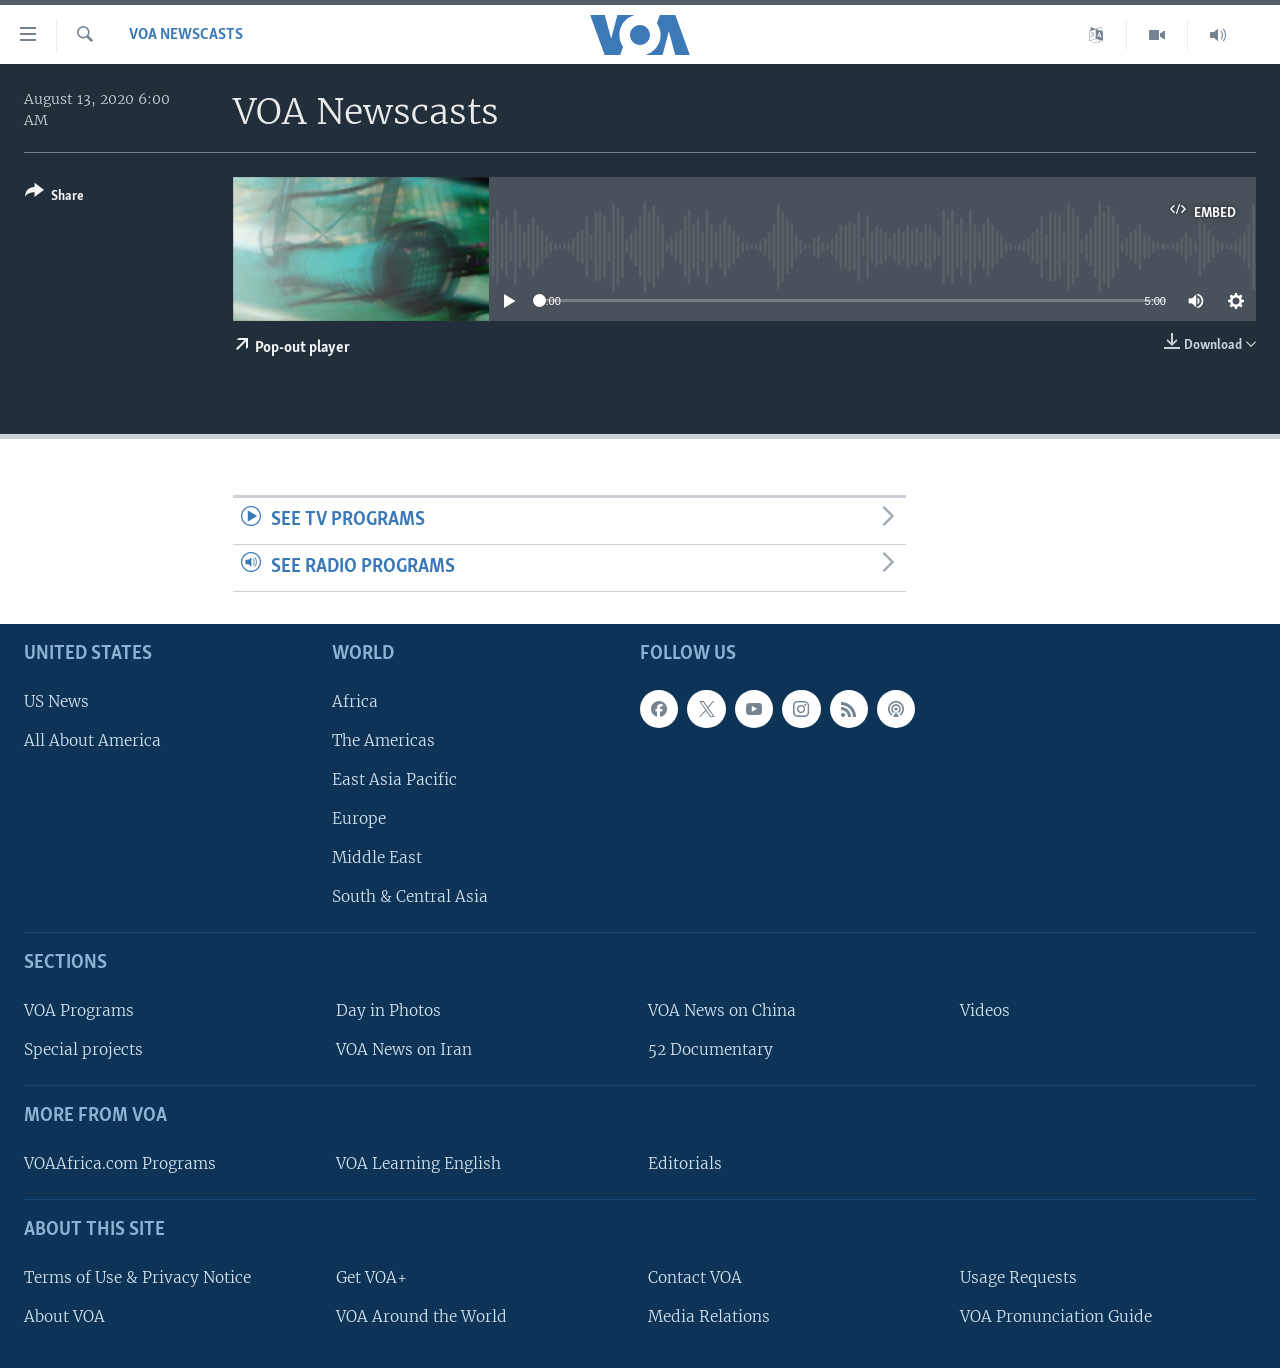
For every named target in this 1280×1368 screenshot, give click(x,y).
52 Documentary (710, 1049)
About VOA (64, 1315)
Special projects (83, 1049)
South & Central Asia (410, 896)
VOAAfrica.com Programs (120, 1163)
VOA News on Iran (404, 1049)
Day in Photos (388, 1010)
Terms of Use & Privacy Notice (137, 1276)
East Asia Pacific (394, 779)
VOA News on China (722, 1010)
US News (56, 700)
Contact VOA (695, 1276)
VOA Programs (79, 1010)
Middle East (377, 857)
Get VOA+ (371, 1276)
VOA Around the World (421, 1315)
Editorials (685, 1163)
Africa (355, 700)
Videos (985, 1010)
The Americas (383, 739)
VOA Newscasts (186, 35)
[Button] (54, 197)
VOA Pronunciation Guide (1056, 1315)
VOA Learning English (418, 1163)
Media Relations (709, 1315)
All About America (92, 739)
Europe (359, 818)
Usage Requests (1018, 1276)
